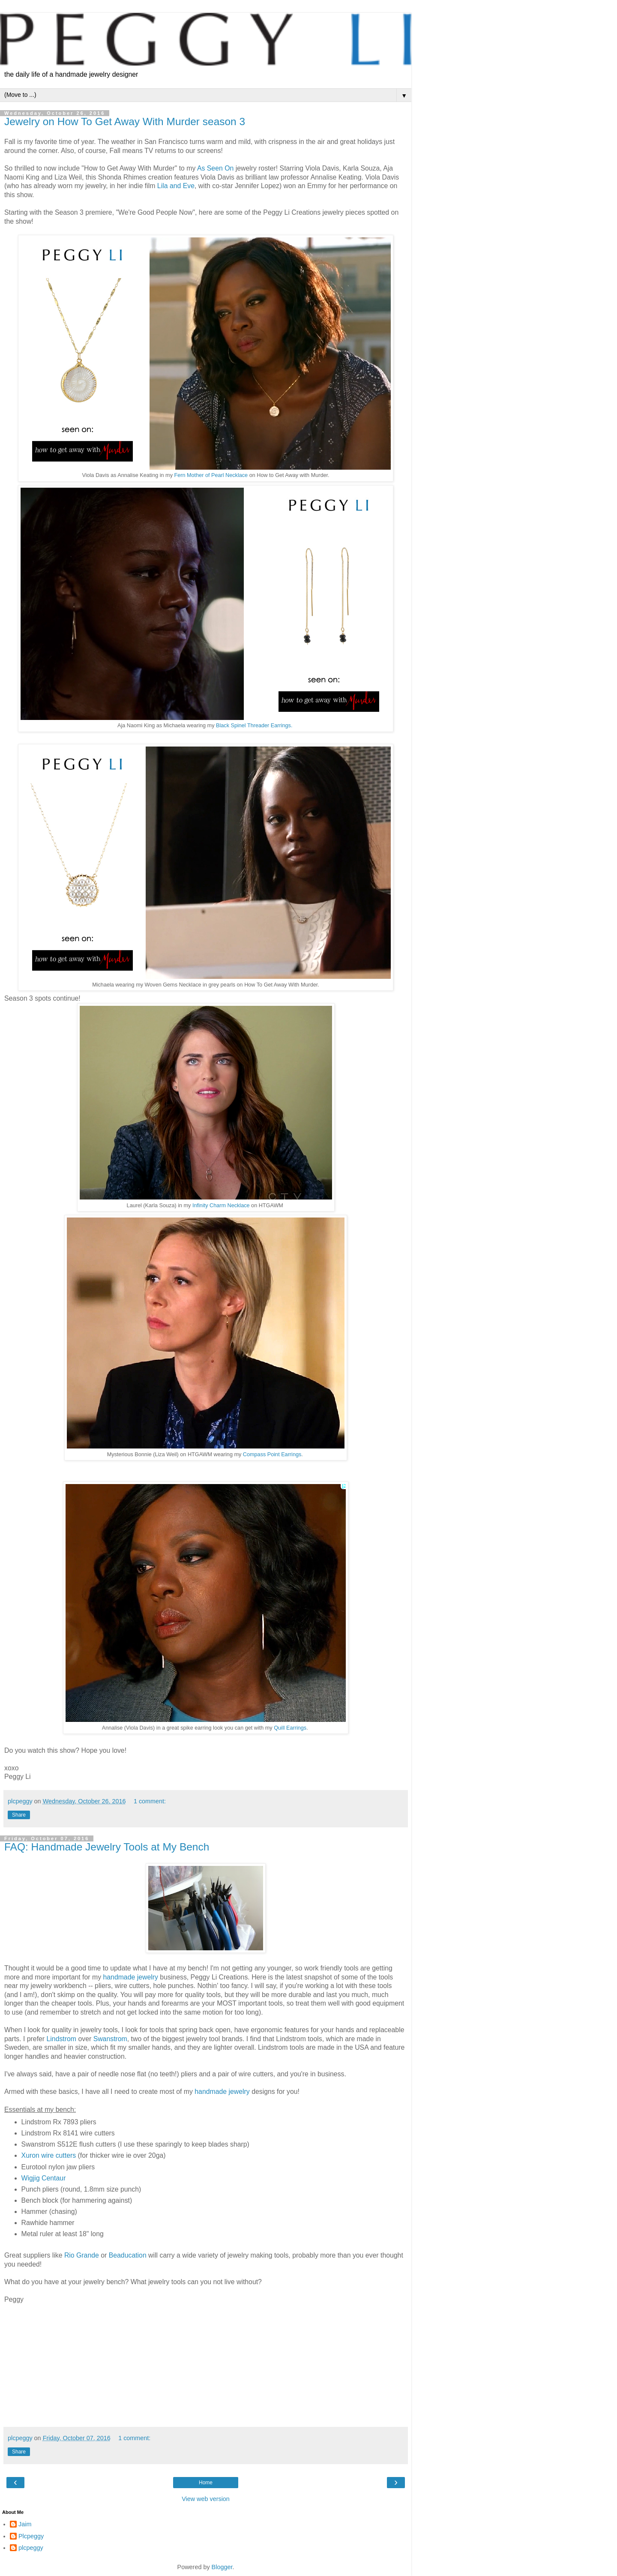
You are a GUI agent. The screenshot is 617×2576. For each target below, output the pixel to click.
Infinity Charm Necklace (221, 1206)
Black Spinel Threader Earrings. (254, 726)
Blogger (222, 2567)
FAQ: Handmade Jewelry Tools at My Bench (106, 1847)
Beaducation (128, 2255)
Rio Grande (81, 2255)
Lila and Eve (176, 185)
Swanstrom (110, 2038)
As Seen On (216, 168)
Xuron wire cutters (48, 2155)
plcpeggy (30, 2547)
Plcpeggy (31, 2536)
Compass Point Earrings (272, 1454)
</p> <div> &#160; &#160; (133, 2364)
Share (19, 1815)
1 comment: (150, 1801)
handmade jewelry (130, 1977)
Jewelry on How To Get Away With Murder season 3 (124, 121)
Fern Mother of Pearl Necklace (211, 475)
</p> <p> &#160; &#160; (30, 2364)
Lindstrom (62, 2038)
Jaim (24, 2524)
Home (206, 2483)
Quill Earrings (290, 1728)
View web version (206, 2498)
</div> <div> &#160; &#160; (184, 2364)
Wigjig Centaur (43, 2178)
